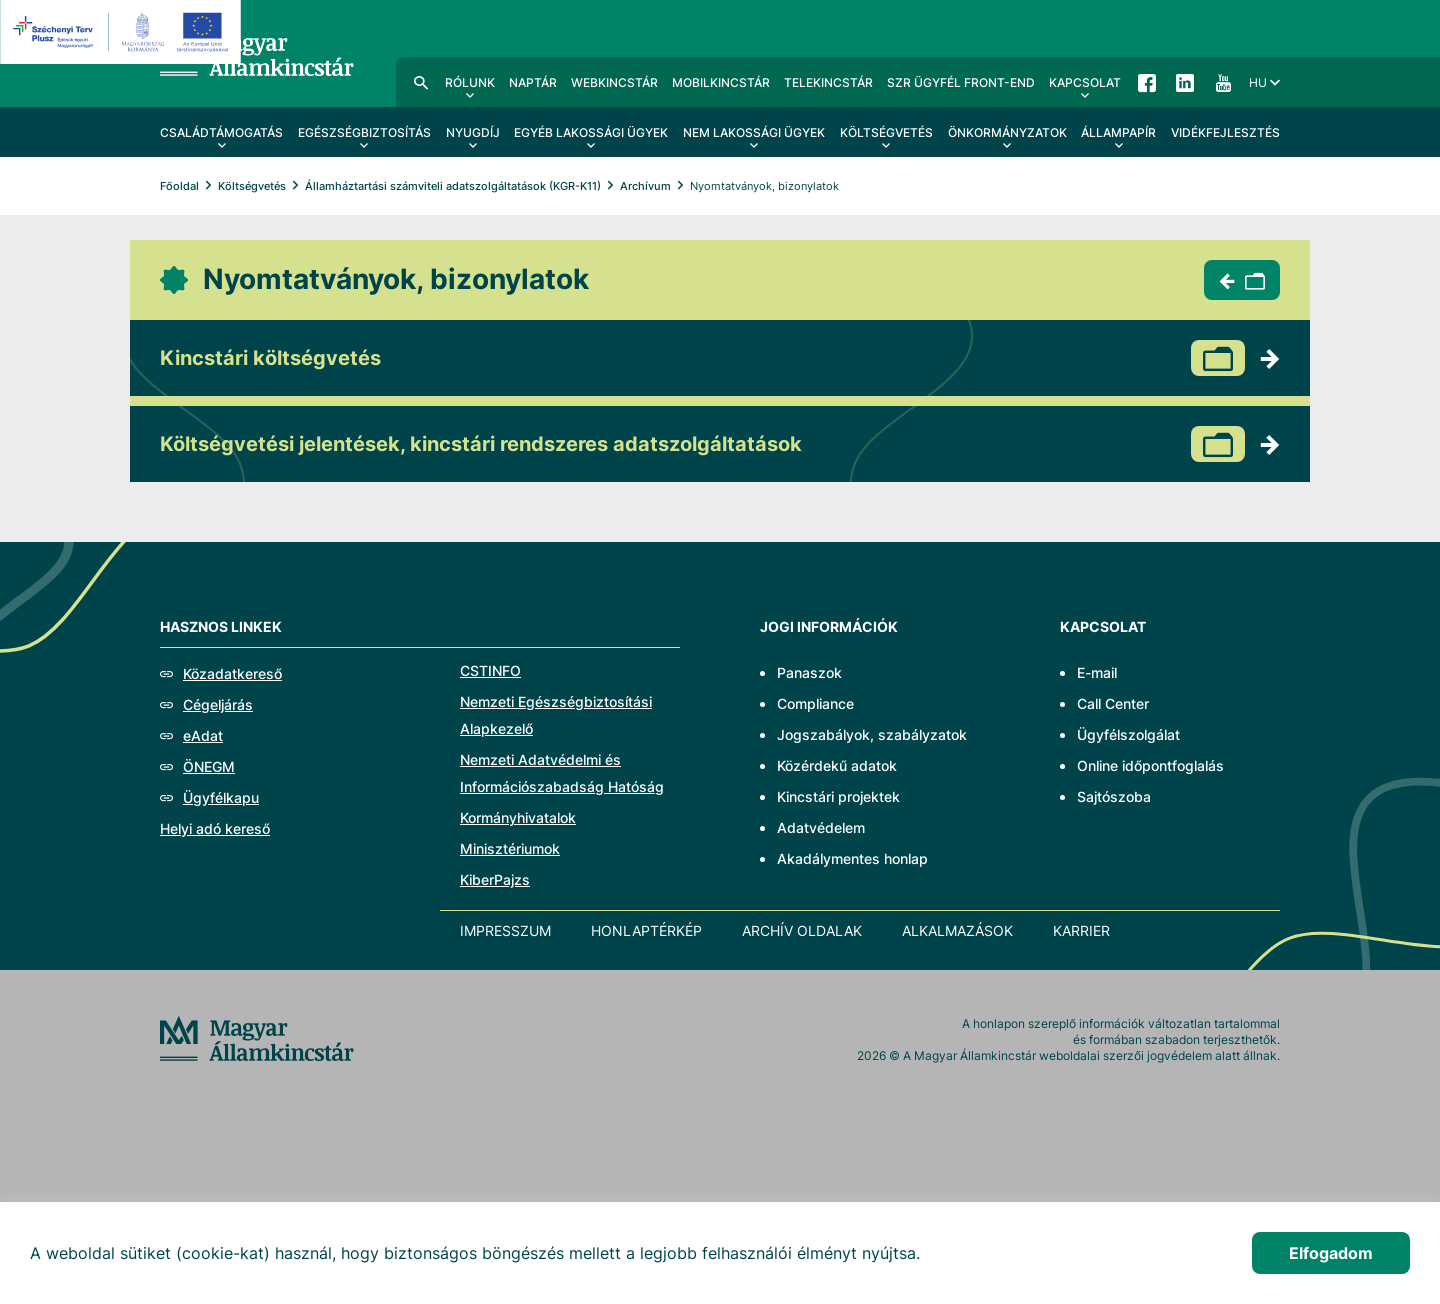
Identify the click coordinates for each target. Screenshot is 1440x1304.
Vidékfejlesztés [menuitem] (1225, 132)
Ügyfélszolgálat (1128, 734)
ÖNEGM (209, 766)
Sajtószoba (1114, 796)
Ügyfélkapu (221, 797)
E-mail (1097, 672)
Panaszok (809, 672)
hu (1258, 82)
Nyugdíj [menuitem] (473, 132)
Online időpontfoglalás (1150, 765)
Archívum (645, 186)
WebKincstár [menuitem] (614, 82)
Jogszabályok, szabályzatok (872, 734)
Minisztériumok (510, 848)
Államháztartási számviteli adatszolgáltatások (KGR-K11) (453, 186)
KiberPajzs (495, 879)
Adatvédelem (821, 827)
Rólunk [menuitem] (470, 82)
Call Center (1113, 703)
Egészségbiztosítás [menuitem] (364, 132)
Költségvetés (252, 186)
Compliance (815, 703)
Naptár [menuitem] (533, 82)
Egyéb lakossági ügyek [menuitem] (591, 132)
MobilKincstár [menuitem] (721, 82)
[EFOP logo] (123, 32)
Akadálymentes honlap (852, 858)
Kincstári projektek (838, 796)
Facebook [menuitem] (1147, 82)
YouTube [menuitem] (1223, 82)
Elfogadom (1331, 1253)
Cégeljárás (218, 704)
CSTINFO (490, 670)
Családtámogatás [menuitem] (221, 132)
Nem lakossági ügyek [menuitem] (754, 132)
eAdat (203, 735)
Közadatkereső (232, 673)
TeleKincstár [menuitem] (828, 82)
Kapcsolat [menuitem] (1085, 82)
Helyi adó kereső (215, 828)
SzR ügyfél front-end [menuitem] (961, 82)
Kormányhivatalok (518, 817)
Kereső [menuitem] (421, 82)
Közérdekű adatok (837, 765)
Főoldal (179, 186)
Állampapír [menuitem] (1118, 132)
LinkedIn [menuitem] (1185, 82)
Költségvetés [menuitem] (886, 132)
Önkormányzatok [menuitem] (1007, 132)
